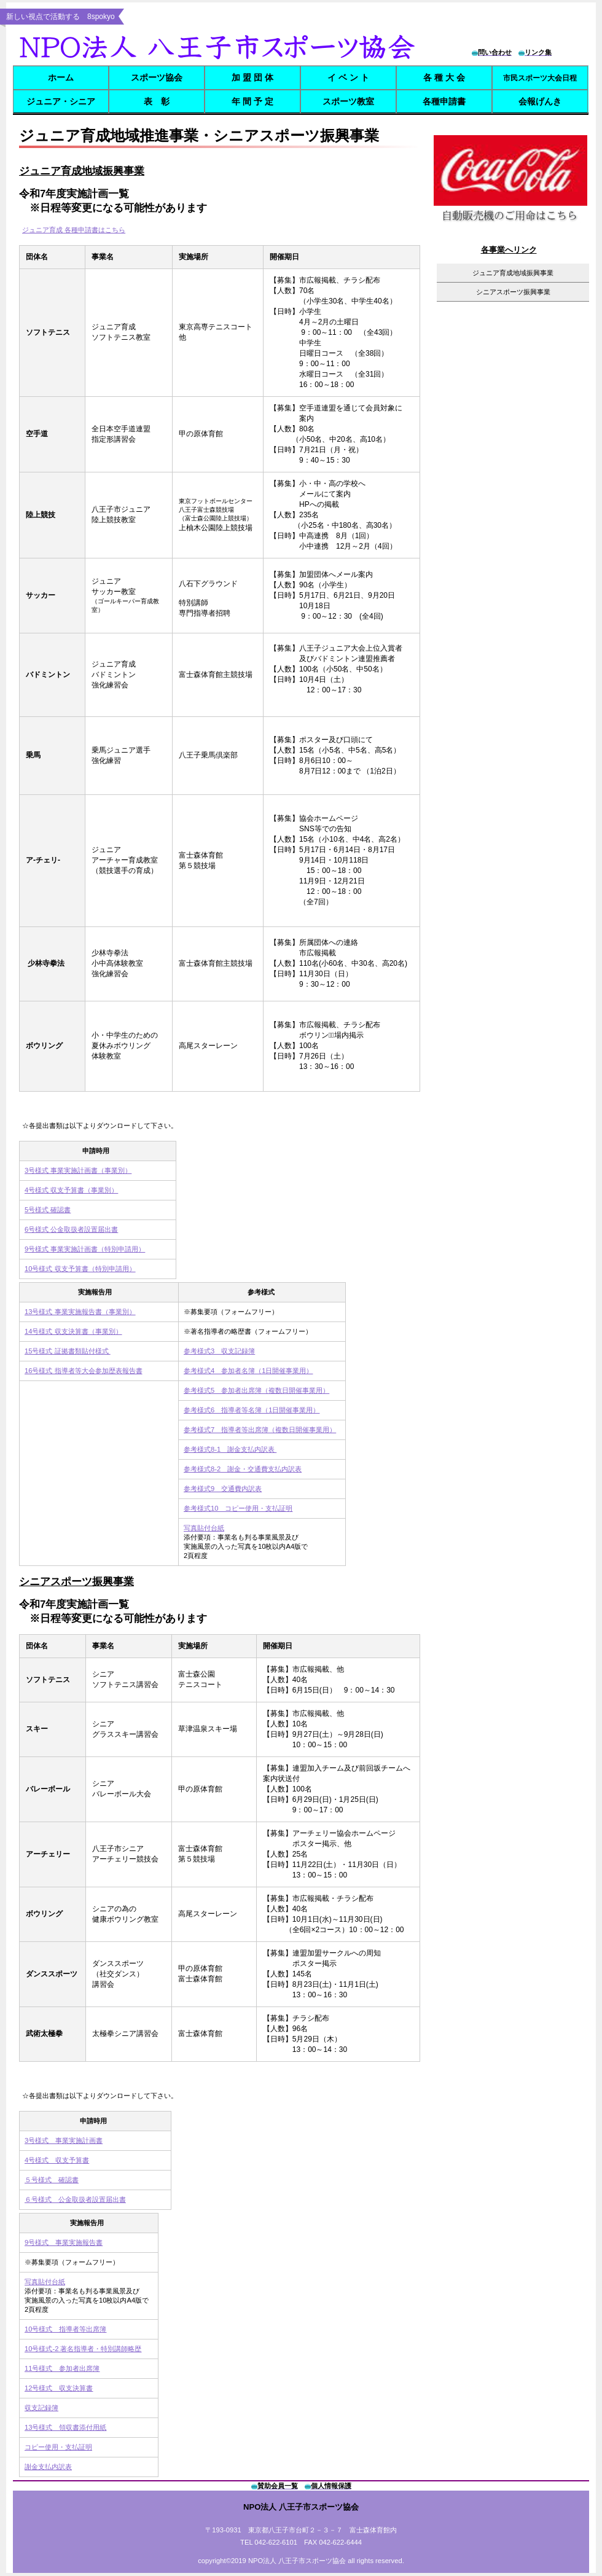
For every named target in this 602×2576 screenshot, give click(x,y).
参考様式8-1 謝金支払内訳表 (230, 1449)
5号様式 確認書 (48, 1209)
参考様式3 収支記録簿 (219, 1351)
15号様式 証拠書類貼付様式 (68, 1351)
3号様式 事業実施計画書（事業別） (78, 1170)
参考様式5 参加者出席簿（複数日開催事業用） (256, 1390)
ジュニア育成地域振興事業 (512, 272)
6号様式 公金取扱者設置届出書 (71, 1229)
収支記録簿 (41, 2407)
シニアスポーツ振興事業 (76, 1581)
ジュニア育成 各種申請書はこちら (73, 229)
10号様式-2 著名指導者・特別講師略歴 (83, 2348)
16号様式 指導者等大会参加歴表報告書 (84, 1370)
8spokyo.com (219, 46)
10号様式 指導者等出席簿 (65, 2329)
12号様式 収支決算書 (59, 2388)
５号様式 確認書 (52, 2179)
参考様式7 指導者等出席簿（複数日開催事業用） (260, 1429)
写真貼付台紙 (204, 1528)
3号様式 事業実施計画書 (64, 2140)
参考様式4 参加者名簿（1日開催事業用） (248, 1370)
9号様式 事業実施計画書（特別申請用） (85, 1249)
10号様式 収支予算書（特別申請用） (80, 1268)
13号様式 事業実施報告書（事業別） (80, 1311)
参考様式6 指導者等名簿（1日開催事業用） (251, 1410)
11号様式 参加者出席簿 (62, 2368)
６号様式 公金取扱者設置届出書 (75, 2199)
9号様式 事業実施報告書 (64, 2242)
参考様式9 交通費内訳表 (223, 1488)
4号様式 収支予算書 (57, 2160)
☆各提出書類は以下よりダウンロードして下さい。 (100, 1125)
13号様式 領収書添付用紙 (65, 2427)
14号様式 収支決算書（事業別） (73, 1331)
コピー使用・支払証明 (58, 2447)
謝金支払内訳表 (48, 2466)
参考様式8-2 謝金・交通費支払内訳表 (243, 1469)
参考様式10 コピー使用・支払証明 (238, 1508)
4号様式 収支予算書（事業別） (71, 1190)
